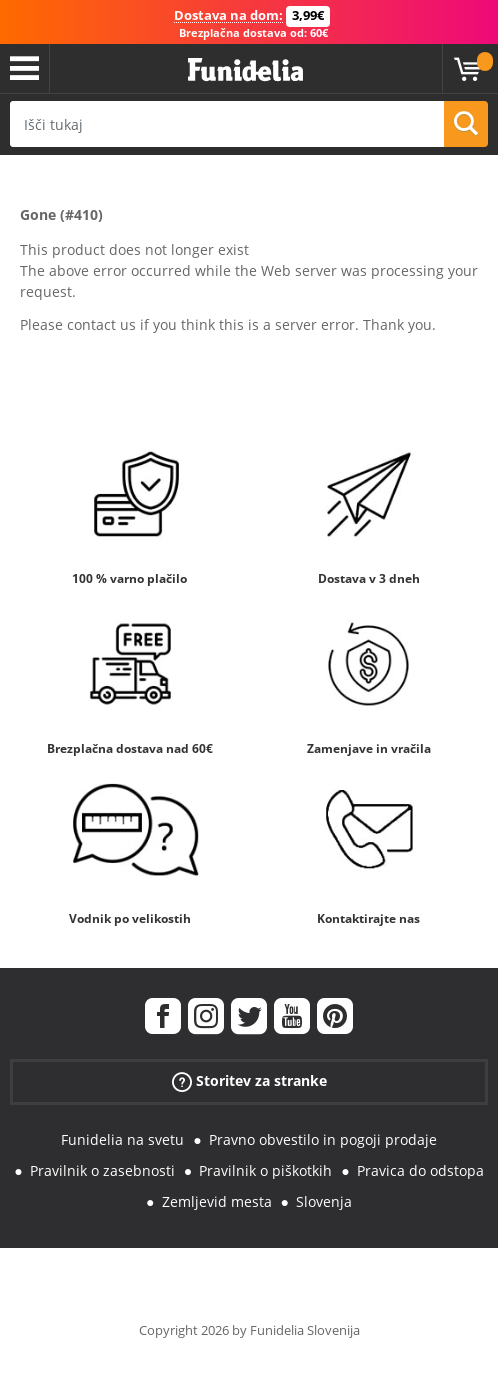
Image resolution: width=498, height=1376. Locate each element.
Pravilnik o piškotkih (265, 1170)
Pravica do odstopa (420, 1170)
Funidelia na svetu (122, 1139)
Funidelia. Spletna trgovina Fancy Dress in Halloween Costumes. (245, 70)
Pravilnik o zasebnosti (102, 1170)
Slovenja (324, 1201)
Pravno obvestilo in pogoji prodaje (323, 1139)
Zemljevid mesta (217, 1201)
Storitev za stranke (249, 1081)
